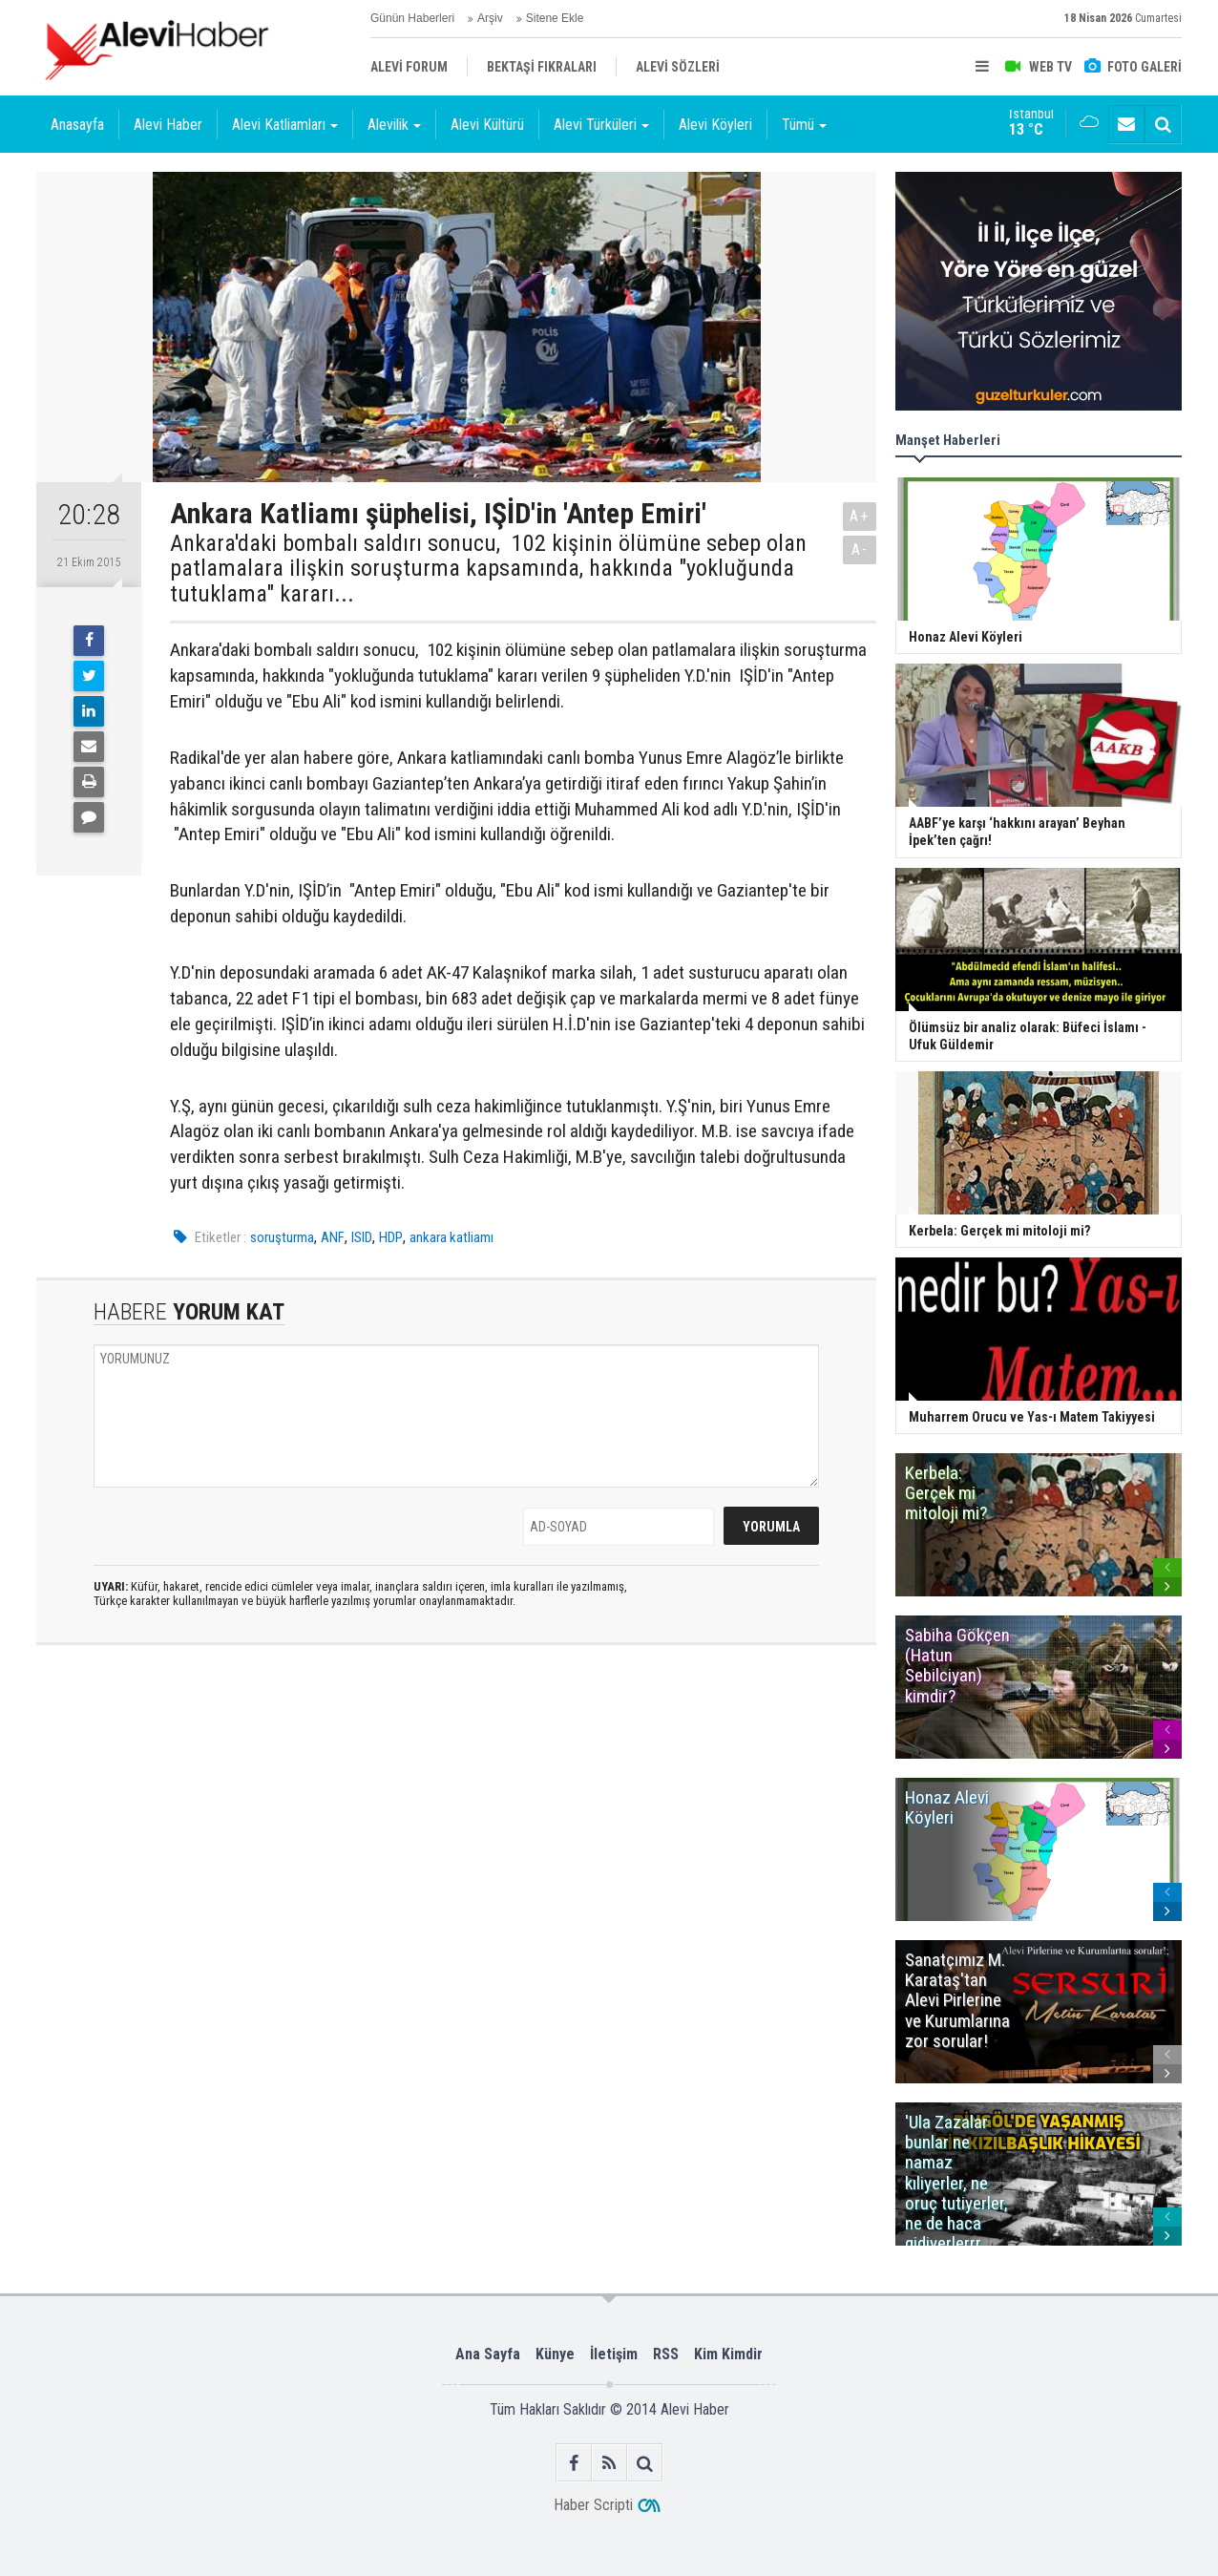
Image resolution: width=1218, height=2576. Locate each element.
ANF (333, 1237)
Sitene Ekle (555, 18)
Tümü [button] (804, 125)
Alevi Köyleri (715, 125)
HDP (391, 1237)
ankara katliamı (452, 1237)
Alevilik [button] (394, 125)
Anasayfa (77, 125)
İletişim (614, 2354)
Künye (555, 2354)
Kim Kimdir (728, 2354)
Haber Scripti (593, 2505)
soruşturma (282, 1237)
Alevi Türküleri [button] (601, 125)
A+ (860, 516)
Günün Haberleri (412, 18)
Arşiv (490, 18)
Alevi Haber (168, 125)
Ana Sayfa (487, 2354)
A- (860, 549)
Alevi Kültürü (487, 125)
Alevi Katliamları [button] (285, 125)
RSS (666, 2354)
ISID (361, 1237)
